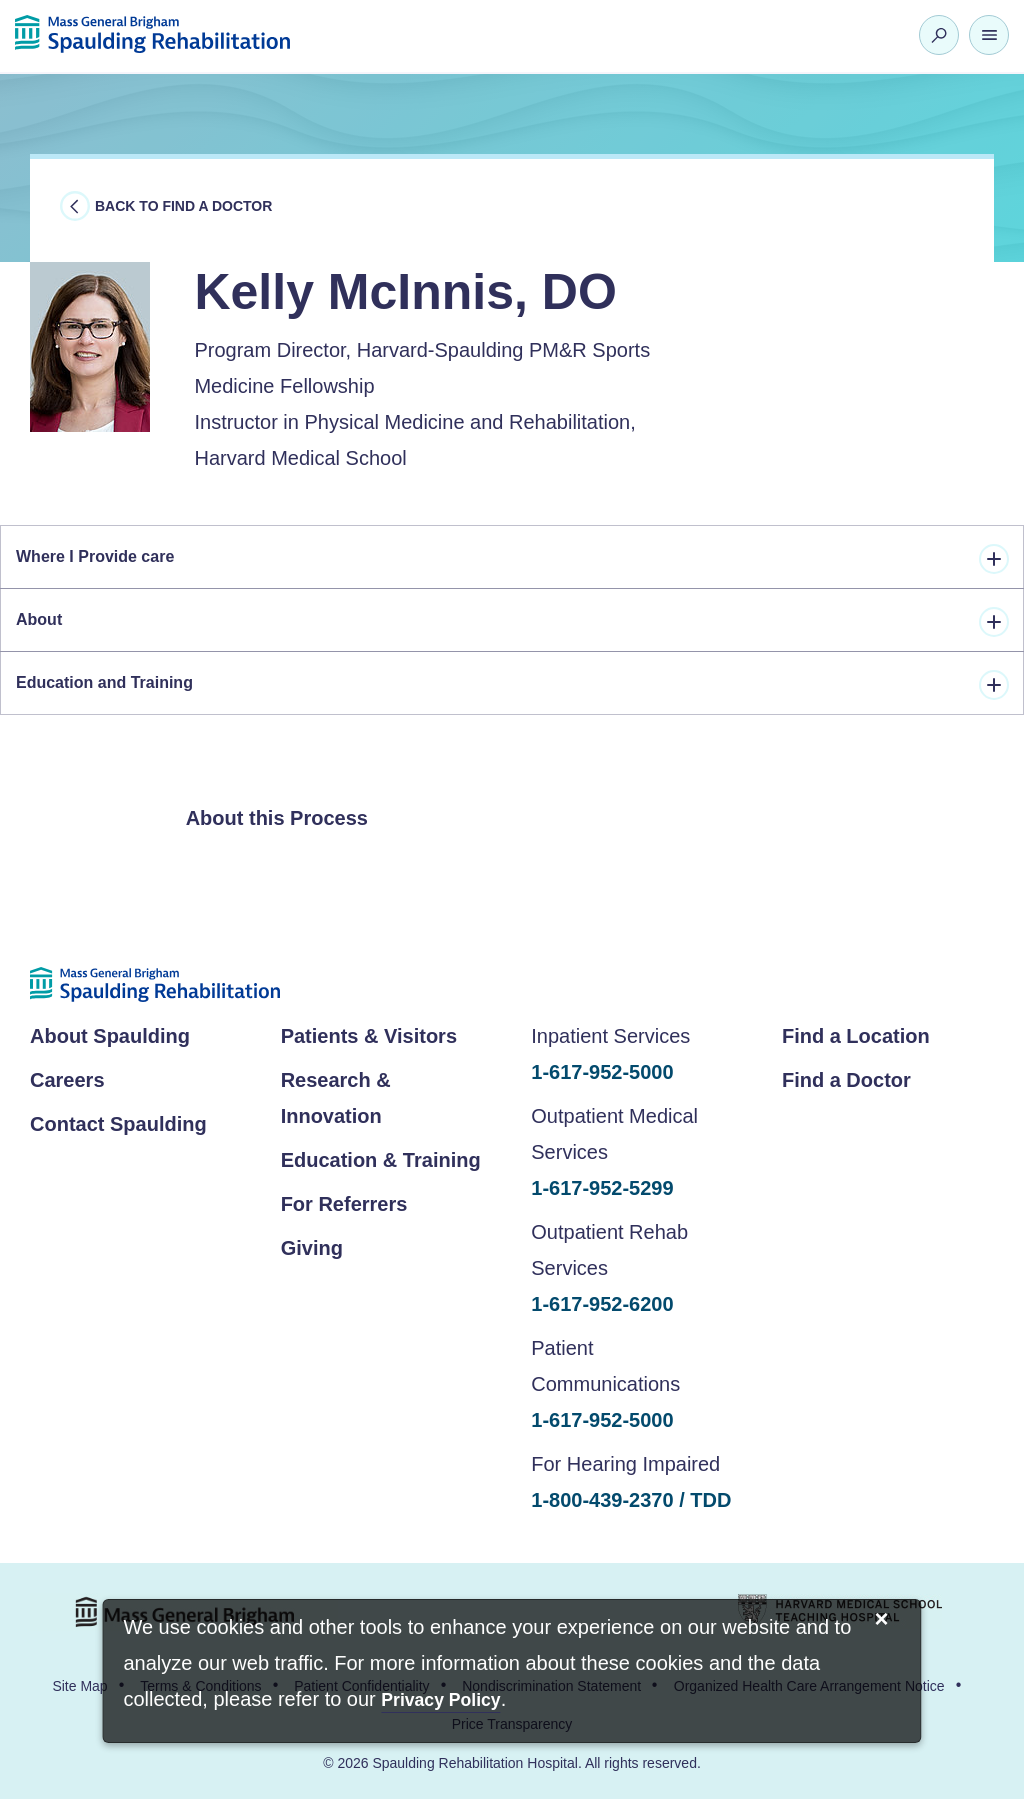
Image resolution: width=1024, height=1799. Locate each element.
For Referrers (344, 1204)
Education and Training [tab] (512, 685)
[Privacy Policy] (440, 1701)
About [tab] (512, 622)
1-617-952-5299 (602, 1188)
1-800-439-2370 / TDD (631, 1500)
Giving (312, 1248)
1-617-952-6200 (602, 1304)
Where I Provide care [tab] (512, 559)
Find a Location (856, 1036)
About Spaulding (110, 1036)
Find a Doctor (846, 1080)
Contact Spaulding (118, 1124)
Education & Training (381, 1160)
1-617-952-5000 (602, 1072)
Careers (67, 1080)
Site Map (79, 1686)
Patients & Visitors (369, 1036)
